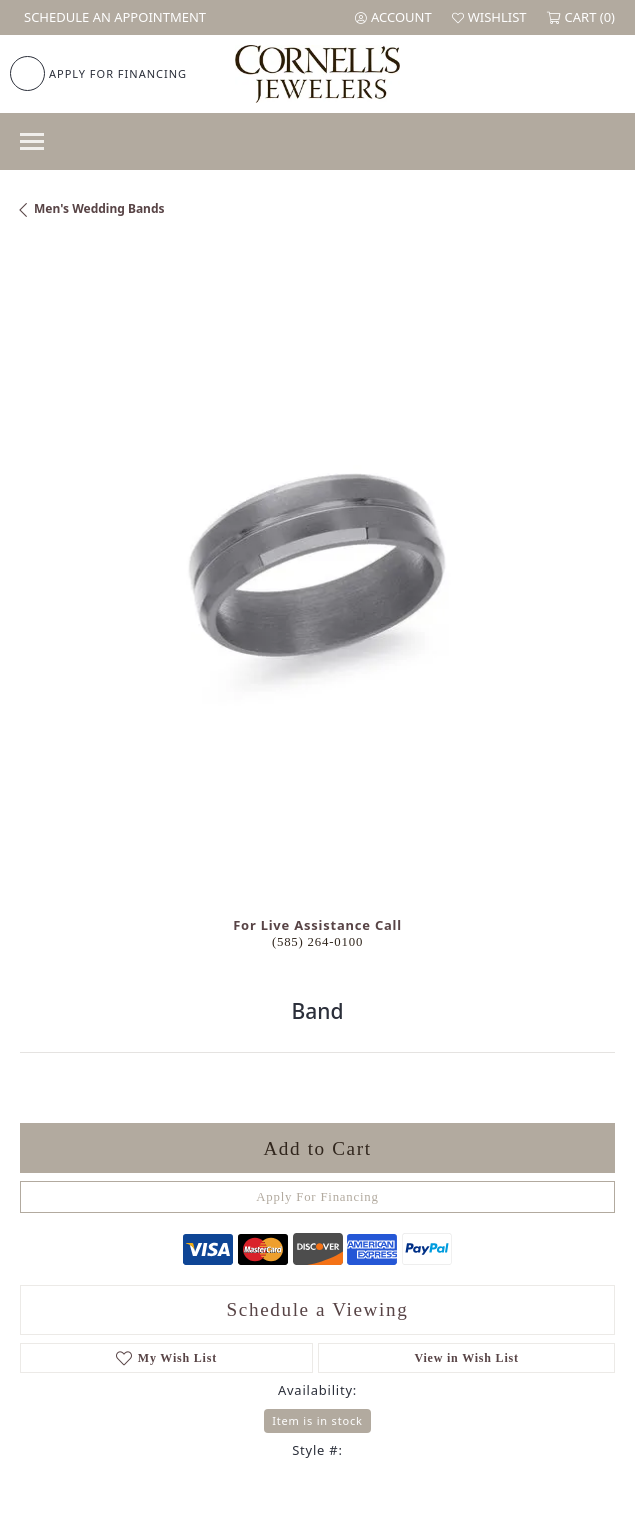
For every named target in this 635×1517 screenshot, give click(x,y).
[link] (113, 17)
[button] (393, 17)
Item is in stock (317, 1420)
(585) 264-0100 (317, 942)
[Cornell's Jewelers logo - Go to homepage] (317, 74)
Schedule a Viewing (318, 1309)
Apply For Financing (317, 1197)
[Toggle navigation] (32, 141)
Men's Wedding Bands (99, 208)
